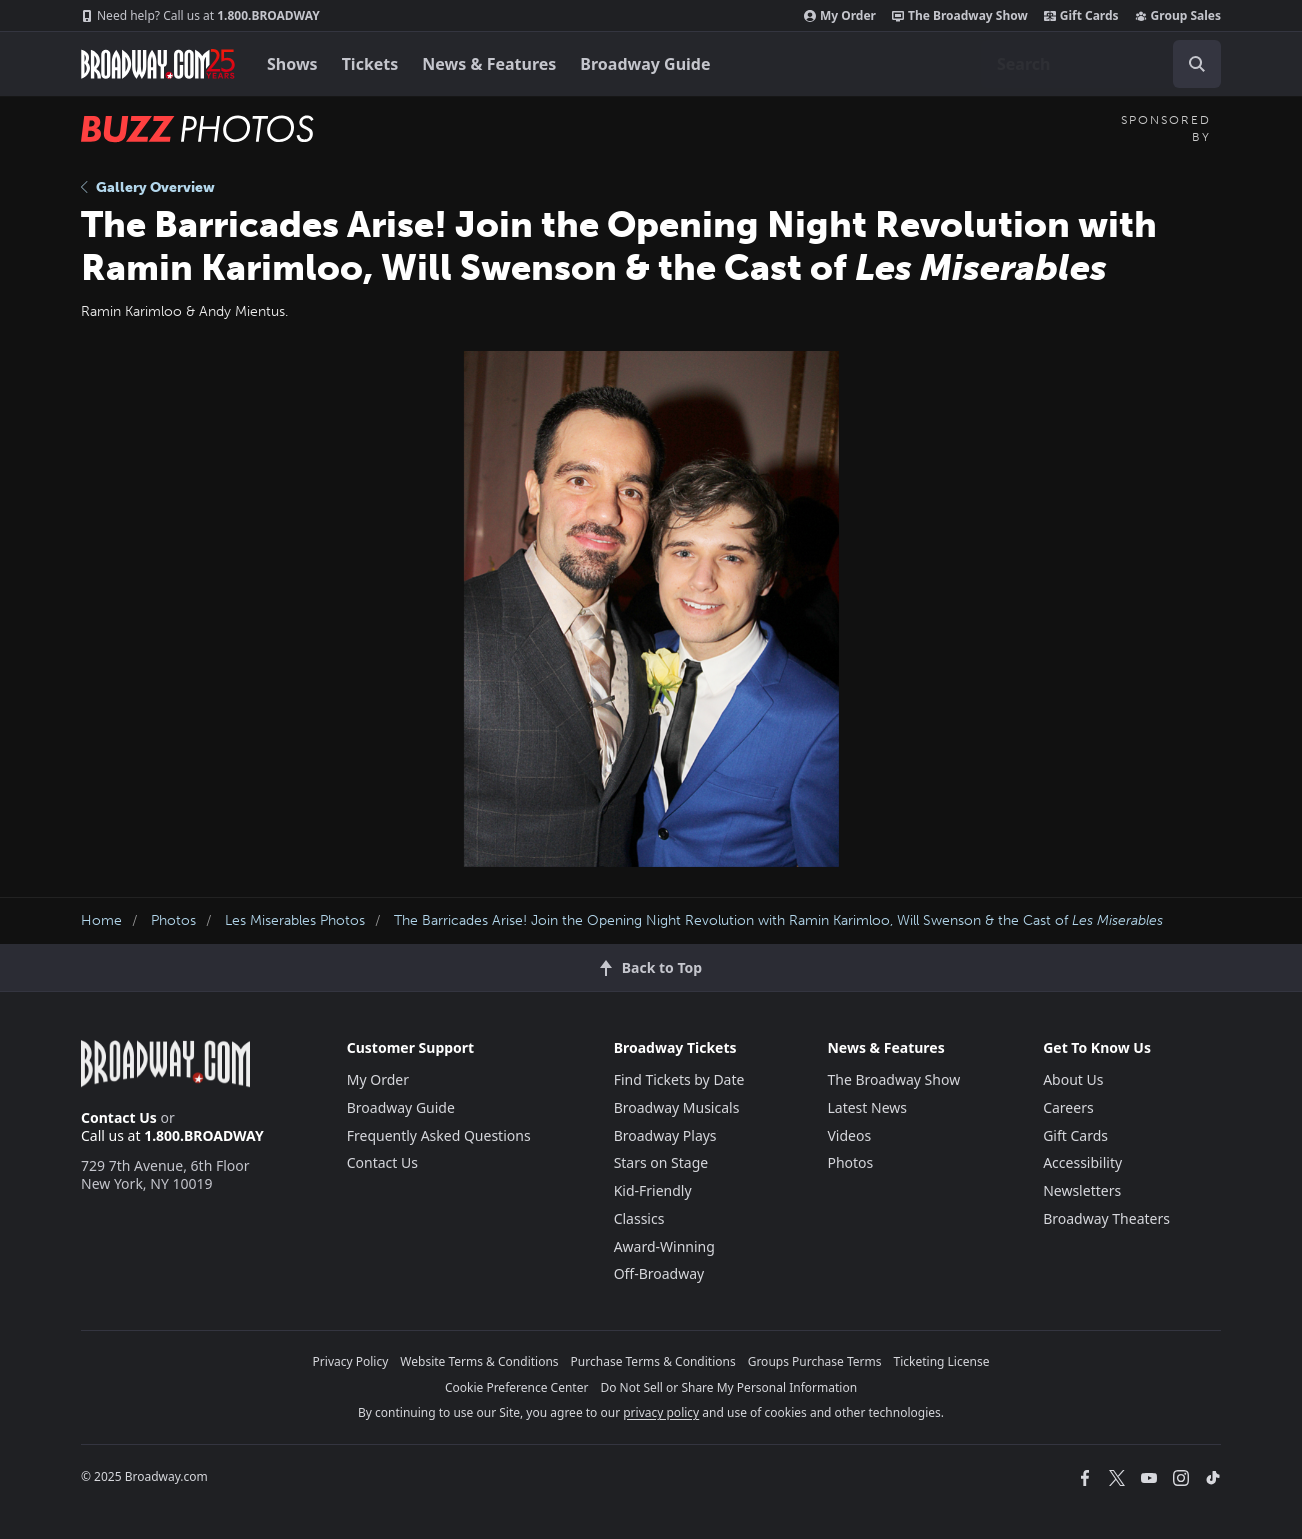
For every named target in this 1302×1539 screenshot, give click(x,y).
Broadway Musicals (677, 1107)
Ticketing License (942, 1361)
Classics (639, 1218)
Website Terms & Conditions (479, 1361)
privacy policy (661, 1412)
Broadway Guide (645, 64)
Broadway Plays (665, 1135)
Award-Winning (664, 1246)
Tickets (370, 64)
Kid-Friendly (653, 1190)
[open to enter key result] (1197, 64)
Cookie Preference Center (517, 1387)
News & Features (489, 64)
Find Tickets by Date (679, 1079)
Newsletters (1082, 1190)
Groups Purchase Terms (815, 1361)
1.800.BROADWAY (200, 16)
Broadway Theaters (1106, 1218)
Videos (849, 1135)
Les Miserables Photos (295, 920)
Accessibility (1082, 1162)
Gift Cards (1081, 16)
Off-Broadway (659, 1273)
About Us (1073, 1079)
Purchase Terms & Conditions (653, 1361)
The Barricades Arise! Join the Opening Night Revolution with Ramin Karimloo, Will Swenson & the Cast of (778, 920)
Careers (1068, 1107)
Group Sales (1178, 16)
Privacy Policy (351, 1361)
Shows (292, 64)
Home (101, 920)
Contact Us (119, 1117)
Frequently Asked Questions (439, 1135)
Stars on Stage (661, 1162)
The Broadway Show (960, 16)
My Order (840, 16)
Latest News (867, 1107)
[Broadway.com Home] (158, 64)
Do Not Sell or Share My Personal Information (728, 1387)
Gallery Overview (148, 187)
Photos (173, 920)
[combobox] (1101, 64)
